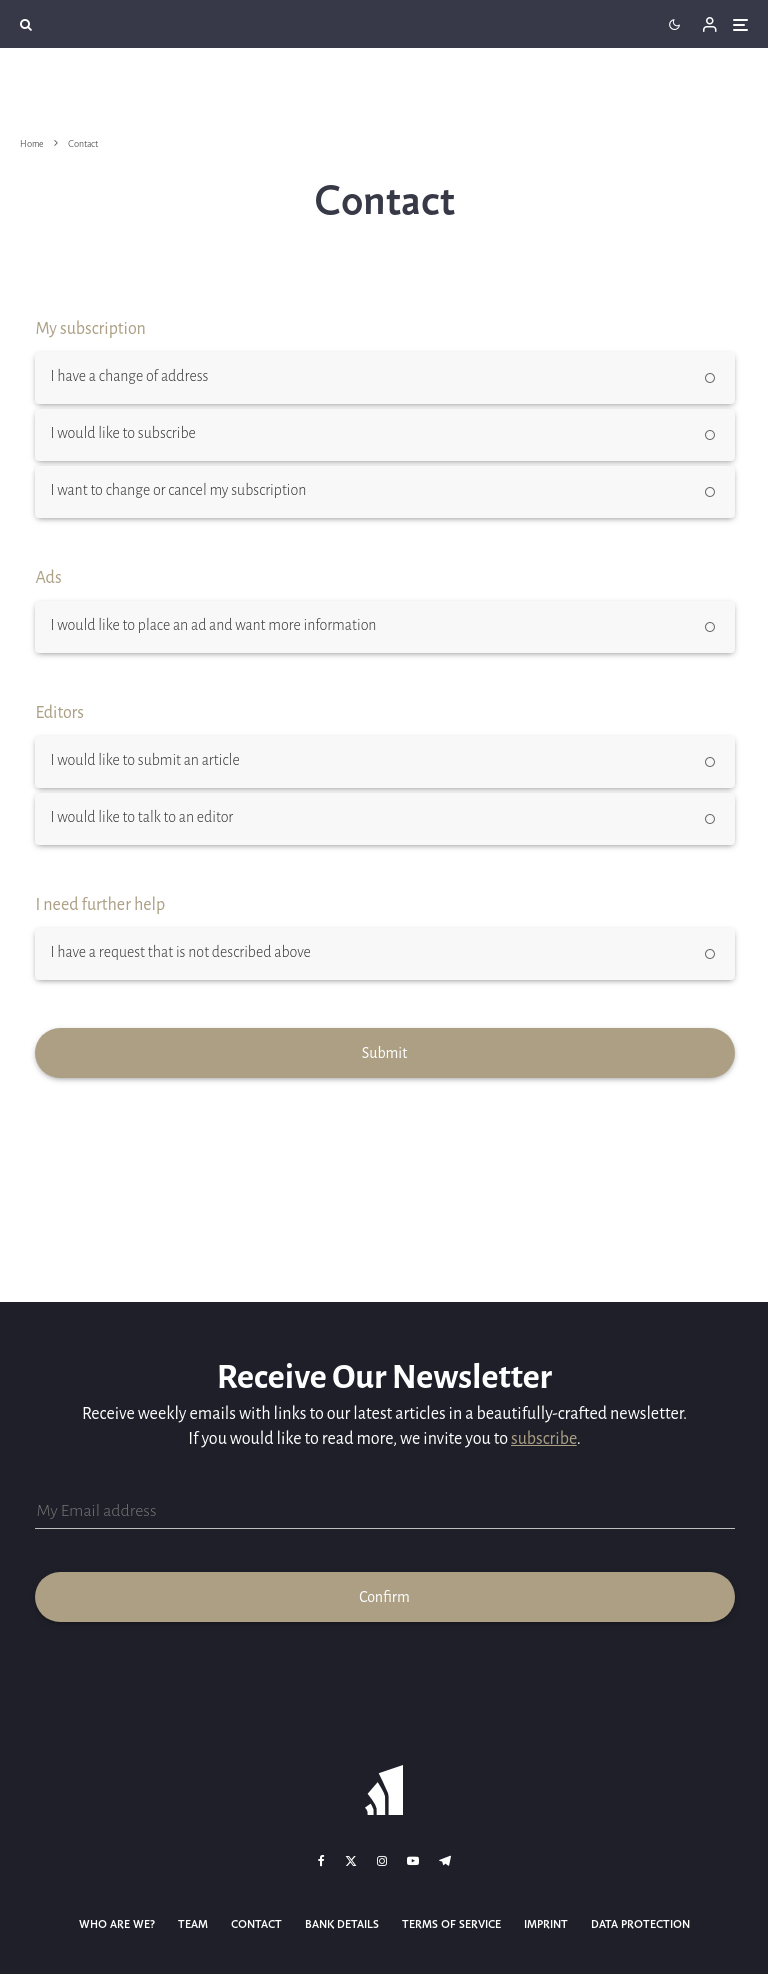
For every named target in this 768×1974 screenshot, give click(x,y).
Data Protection (640, 1925)
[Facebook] (321, 1861)
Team (193, 1925)
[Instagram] (382, 1861)
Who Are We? (117, 1925)
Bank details (342, 1925)
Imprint (546, 1925)
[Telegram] (445, 1861)
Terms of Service (451, 1925)
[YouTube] (413, 1861)
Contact (256, 1925)
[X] (351, 1861)
